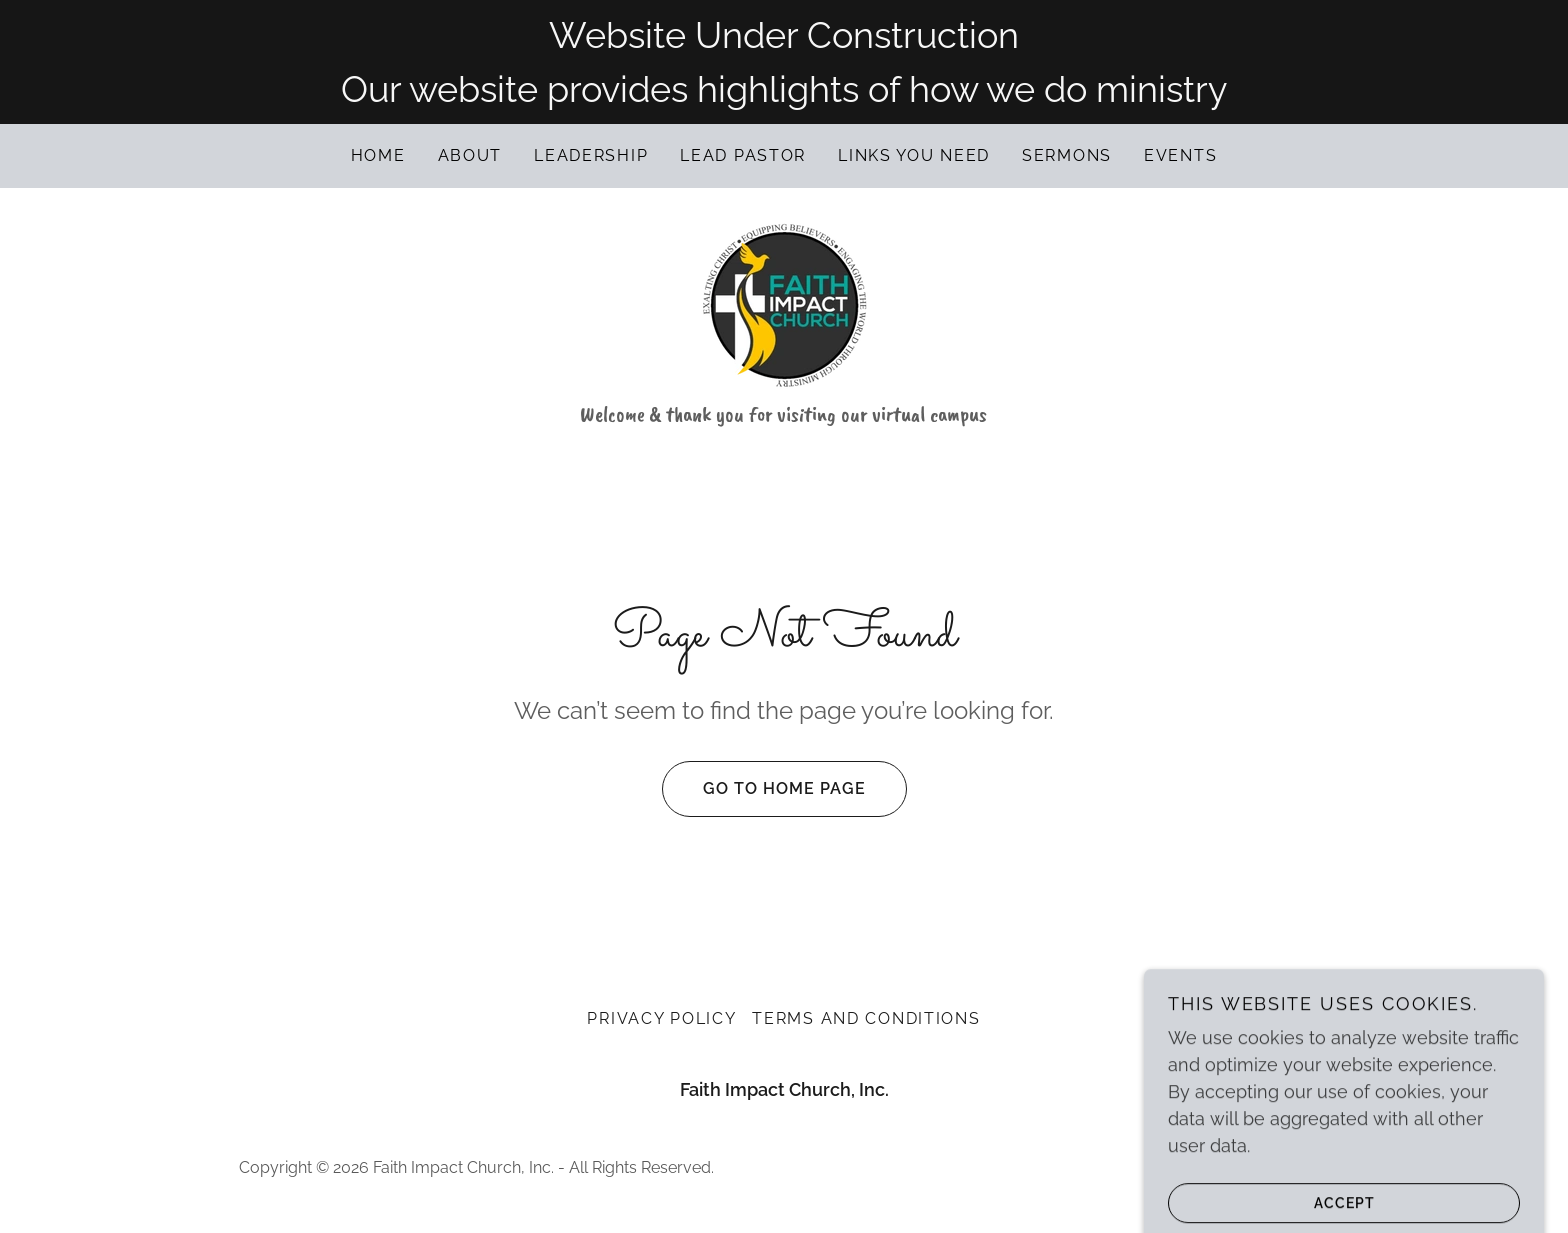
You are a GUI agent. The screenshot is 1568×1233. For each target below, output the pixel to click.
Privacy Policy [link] (661, 1018)
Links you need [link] (914, 155)
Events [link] (1180, 155)
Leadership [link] (591, 155)
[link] (784, 304)
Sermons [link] (1067, 155)
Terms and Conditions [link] (866, 1018)
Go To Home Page (764, 789)
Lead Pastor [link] (743, 155)
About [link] (470, 155)
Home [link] (378, 155)
